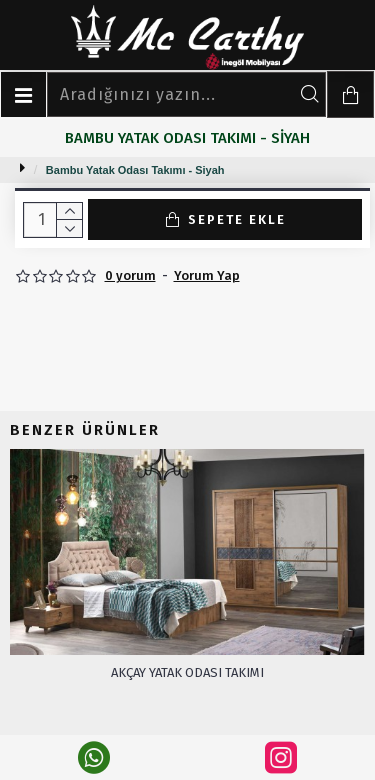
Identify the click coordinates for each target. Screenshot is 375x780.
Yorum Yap (207, 275)
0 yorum (130, 275)
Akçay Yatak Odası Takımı (187, 672)
